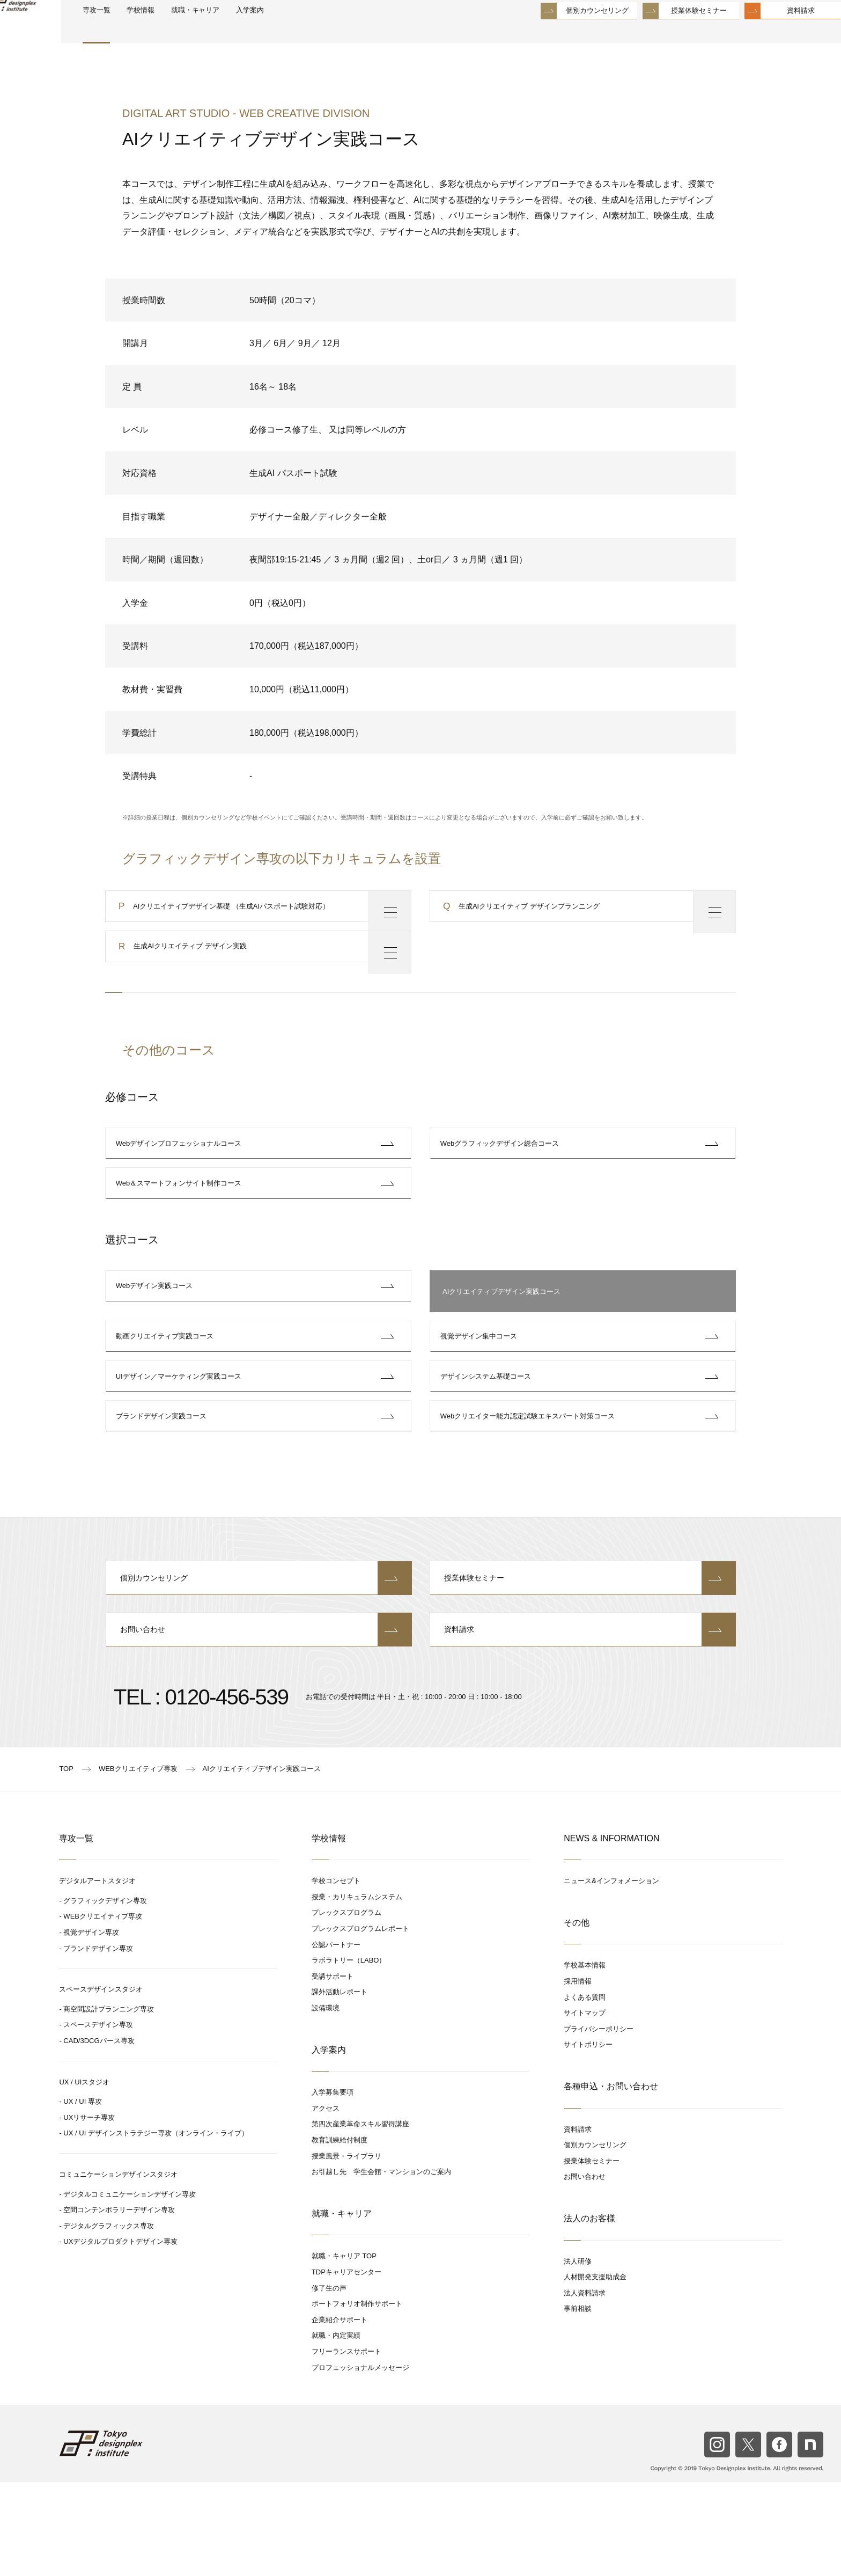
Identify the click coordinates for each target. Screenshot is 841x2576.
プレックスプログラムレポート (360, 2022)
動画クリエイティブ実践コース (167, 1388)
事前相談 (578, 2402)
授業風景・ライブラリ (346, 2249)
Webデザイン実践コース (157, 1337)
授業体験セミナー (673, 32)
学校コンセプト (336, 1975)
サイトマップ (585, 2107)
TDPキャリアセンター (346, 2365)
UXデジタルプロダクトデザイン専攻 (120, 2335)
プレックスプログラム (346, 2006)
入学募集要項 (332, 2186)
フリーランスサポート (346, 2445)
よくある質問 (585, 2091)
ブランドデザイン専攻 (98, 2042)
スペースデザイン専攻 (98, 2118)
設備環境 (326, 2101)
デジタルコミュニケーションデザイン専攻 (129, 2288)
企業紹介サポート (339, 2413)
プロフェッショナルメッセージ (360, 2461)
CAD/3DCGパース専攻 (98, 2134)
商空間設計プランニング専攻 (108, 2102)
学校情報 (183, 33)
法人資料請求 (585, 2386)
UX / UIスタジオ (84, 2175)
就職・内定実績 (336, 2429)
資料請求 (775, 32)
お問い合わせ (259, 1722)
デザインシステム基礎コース (488, 1439)
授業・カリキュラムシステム (357, 1990)
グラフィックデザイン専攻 (105, 1994)
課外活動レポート (339, 2086)
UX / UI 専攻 (82, 2195)
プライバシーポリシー (598, 2122)
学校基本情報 (585, 2059)
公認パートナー (336, 2038)
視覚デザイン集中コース (481, 1388)
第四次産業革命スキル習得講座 (360, 2218)
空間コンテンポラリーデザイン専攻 (119, 2304)
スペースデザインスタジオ (101, 2083)
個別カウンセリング (571, 32)
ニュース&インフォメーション (611, 1975)
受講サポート (332, 2070)
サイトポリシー (588, 2138)
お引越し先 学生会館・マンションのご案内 (381, 2266)
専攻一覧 (133, 33)
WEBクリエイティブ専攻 (102, 2010)
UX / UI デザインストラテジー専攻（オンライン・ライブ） (155, 2227)
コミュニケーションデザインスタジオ (118, 2268)
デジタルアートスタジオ (97, 1975)
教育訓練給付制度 (339, 2233)
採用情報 (578, 2074)
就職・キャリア (247, 33)
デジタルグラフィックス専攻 (108, 2319)
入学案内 (310, 33)
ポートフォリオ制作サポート (357, 2398)
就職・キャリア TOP (344, 2350)
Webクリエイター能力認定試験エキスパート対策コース (530, 1490)
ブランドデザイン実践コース (164, 1490)
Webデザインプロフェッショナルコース (182, 1172)
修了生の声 (329, 2381)
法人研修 (578, 2355)
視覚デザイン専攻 (91, 2026)
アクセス (326, 2202)
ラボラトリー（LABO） (349, 2054)
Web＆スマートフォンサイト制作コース (182, 1223)
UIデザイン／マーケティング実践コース (181, 1439)
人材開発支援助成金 (595, 2371)
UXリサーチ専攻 (89, 2211)
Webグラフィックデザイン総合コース (502, 1172)
